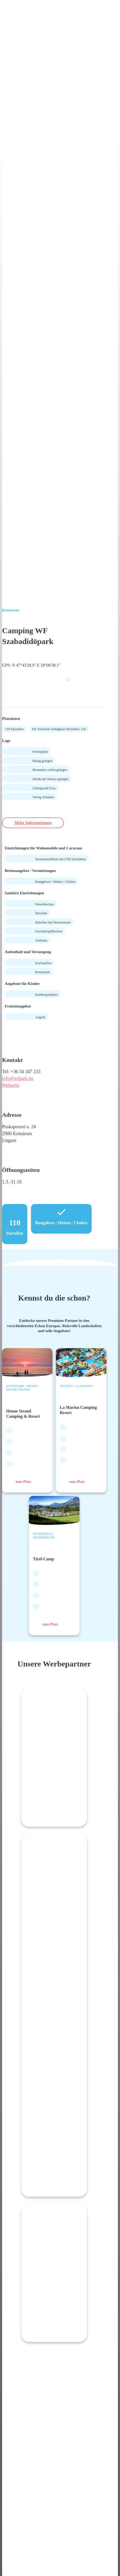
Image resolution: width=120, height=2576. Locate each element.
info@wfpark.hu (17, 1078)
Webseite (10, 1085)
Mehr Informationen (32, 822)
